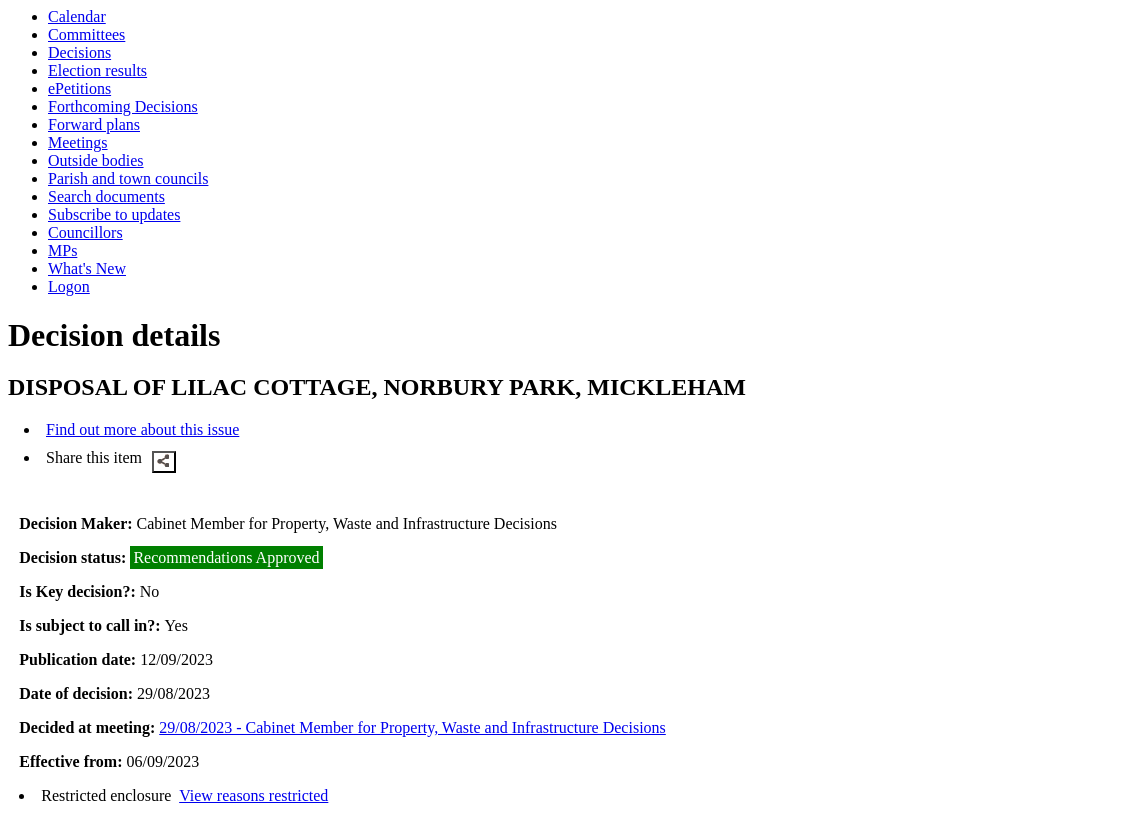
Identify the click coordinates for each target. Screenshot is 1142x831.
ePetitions (79, 88)
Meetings (78, 142)
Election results (97, 70)
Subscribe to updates (114, 214)
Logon (69, 286)
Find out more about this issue (142, 429)
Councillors (85, 232)
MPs (62, 250)
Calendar (77, 16)
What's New (87, 268)
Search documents (106, 196)
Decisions (79, 52)
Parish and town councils (128, 178)
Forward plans (94, 124)
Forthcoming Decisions (123, 106)
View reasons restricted (253, 795)
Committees (86, 34)
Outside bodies (96, 160)
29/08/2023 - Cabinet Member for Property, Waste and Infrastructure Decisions (412, 727)
